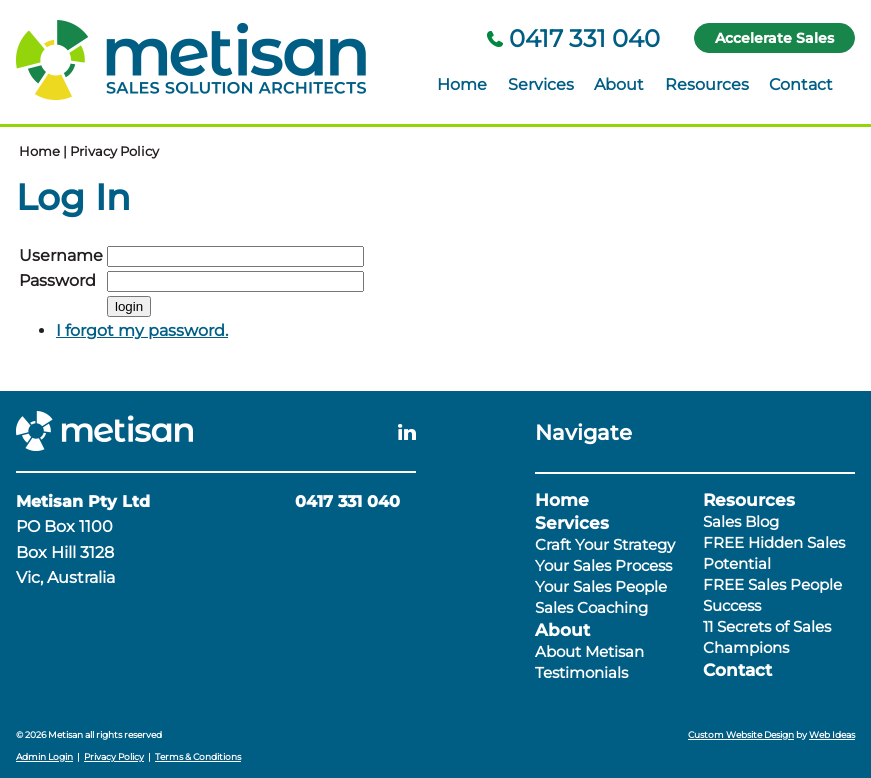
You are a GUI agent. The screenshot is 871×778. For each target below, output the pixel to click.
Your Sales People (601, 586)
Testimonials (581, 672)
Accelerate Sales (774, 38)
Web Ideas (832, 734)
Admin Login (44, 756)
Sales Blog (741, 521)
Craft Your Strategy (605, 544)
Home (462, 84)
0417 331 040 (573, 38)
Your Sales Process (603, 565)
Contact (801, 84)
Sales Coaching (591, 607)
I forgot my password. (142, 330)
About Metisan (589, 651)
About (619, 84)
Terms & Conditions (198, 756)
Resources (707, 84)
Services (541, 84)
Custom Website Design (741, 734)
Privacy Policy (114, 151)
